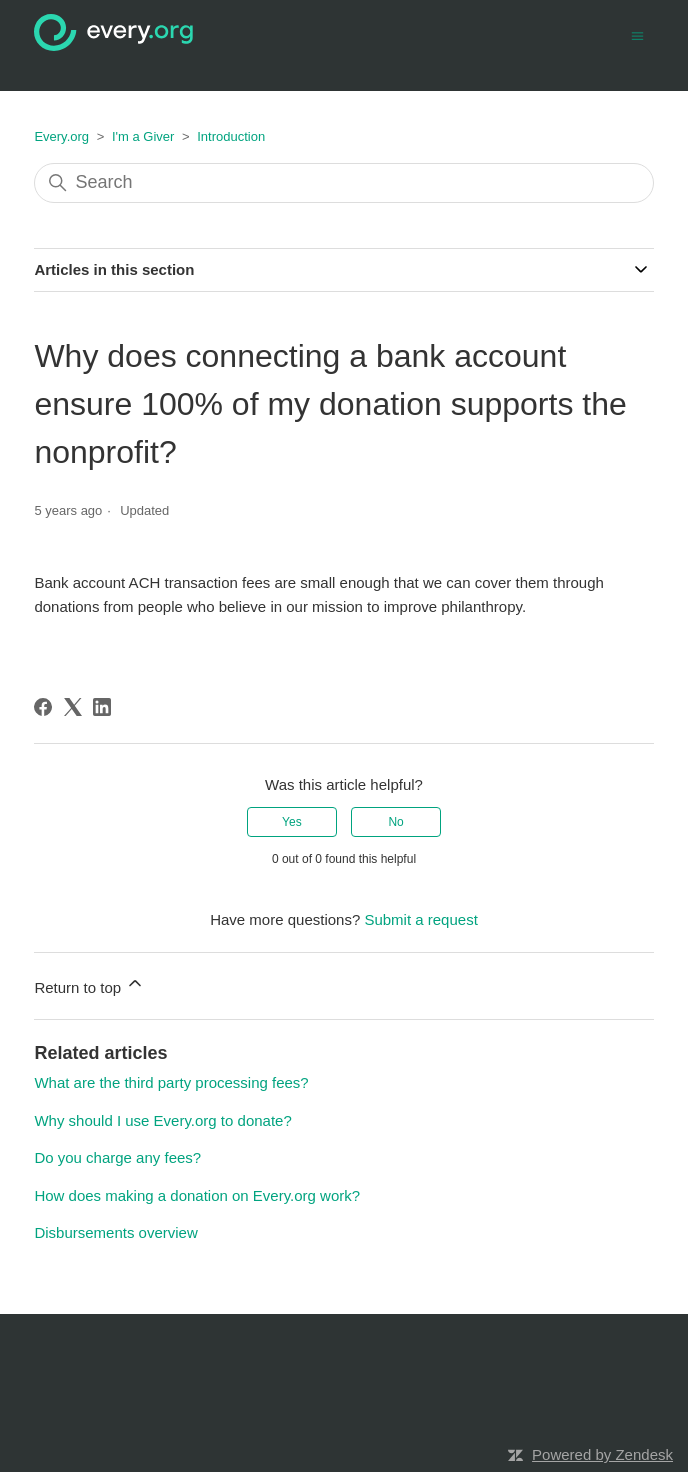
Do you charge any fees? (117, 1157)
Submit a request (420, 919)
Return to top (89, 984)
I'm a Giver (143, 136)
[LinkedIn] (102, 707)
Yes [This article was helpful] (292, 822)
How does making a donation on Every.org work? (197, 1195)
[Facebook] (43, 707)
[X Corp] (73, 707)
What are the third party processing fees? (171, 1082)
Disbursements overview (115, 1232)
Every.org (61, 136)
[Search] (343, 183)
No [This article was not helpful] (395, 822)
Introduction (231, 136)
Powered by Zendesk (602, 1454)
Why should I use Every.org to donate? (162, 1120)
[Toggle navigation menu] (637, 34)
